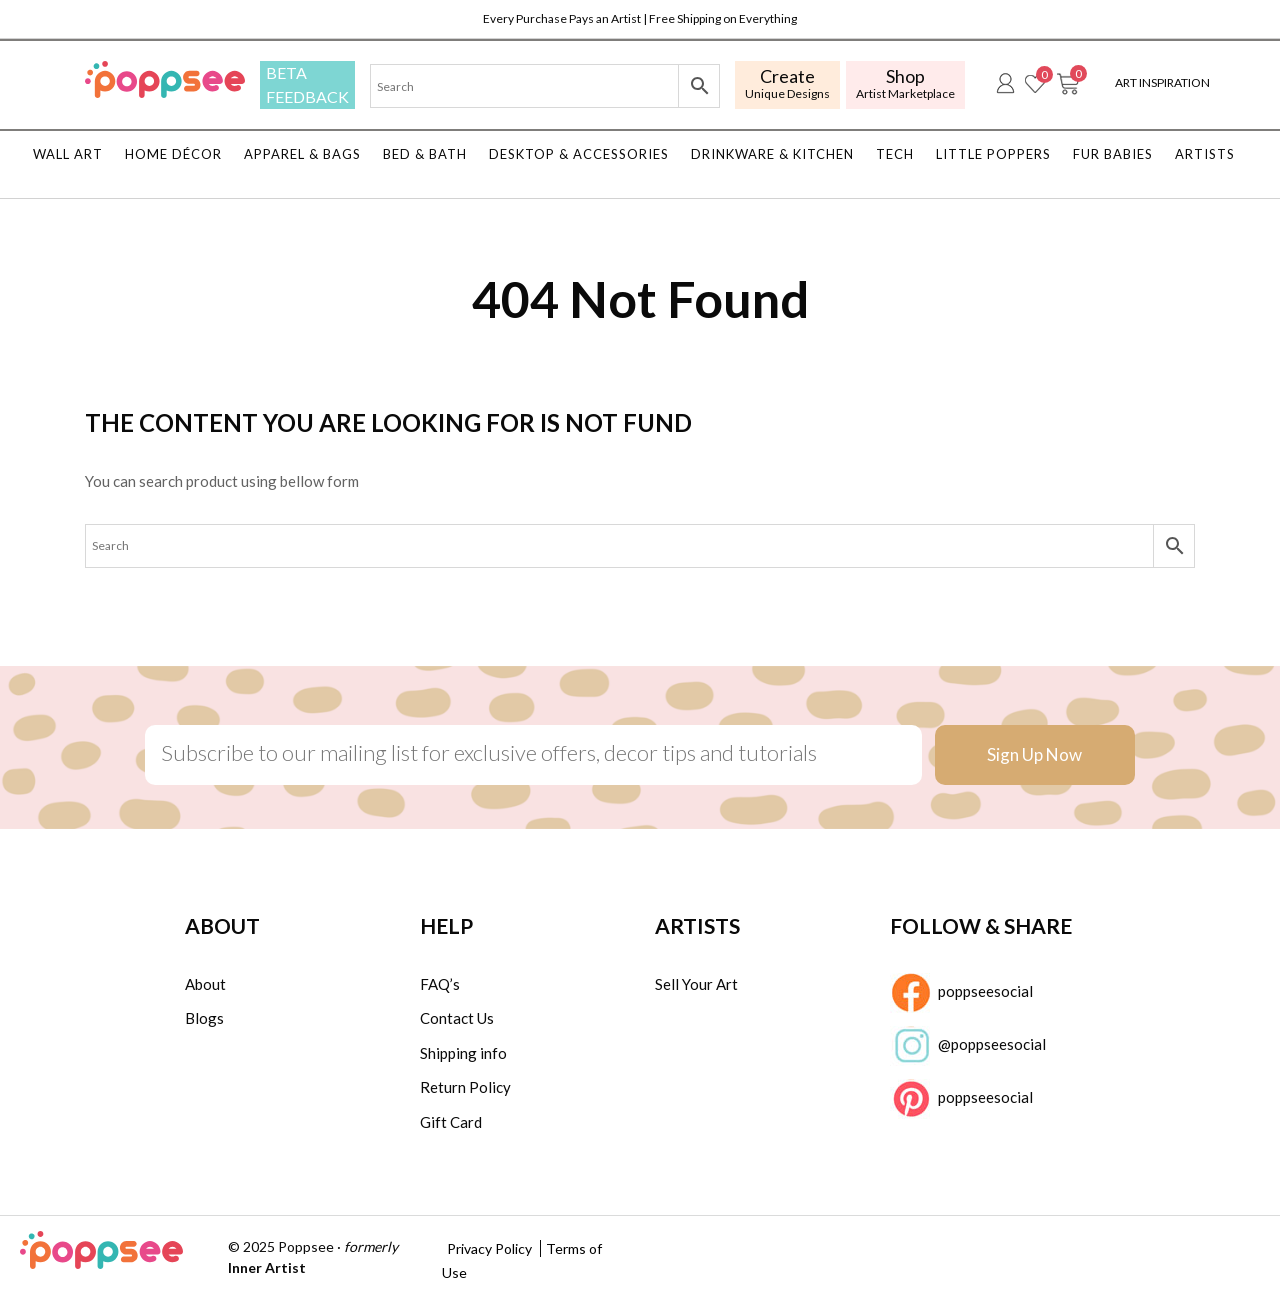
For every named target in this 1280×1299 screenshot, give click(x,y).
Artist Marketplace (905, 83)
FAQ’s (440, 984)
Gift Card (451, 1122)
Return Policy (465, 1087)
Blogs (204, 1018)
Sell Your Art (696, 984)
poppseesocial (961, 993)
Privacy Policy (489, 1248)
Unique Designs (787, 83)
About (205, 984)
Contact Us (457, 1018)
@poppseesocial (968, 1046)
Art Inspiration (1162, 82)
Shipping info (463, 1053)
